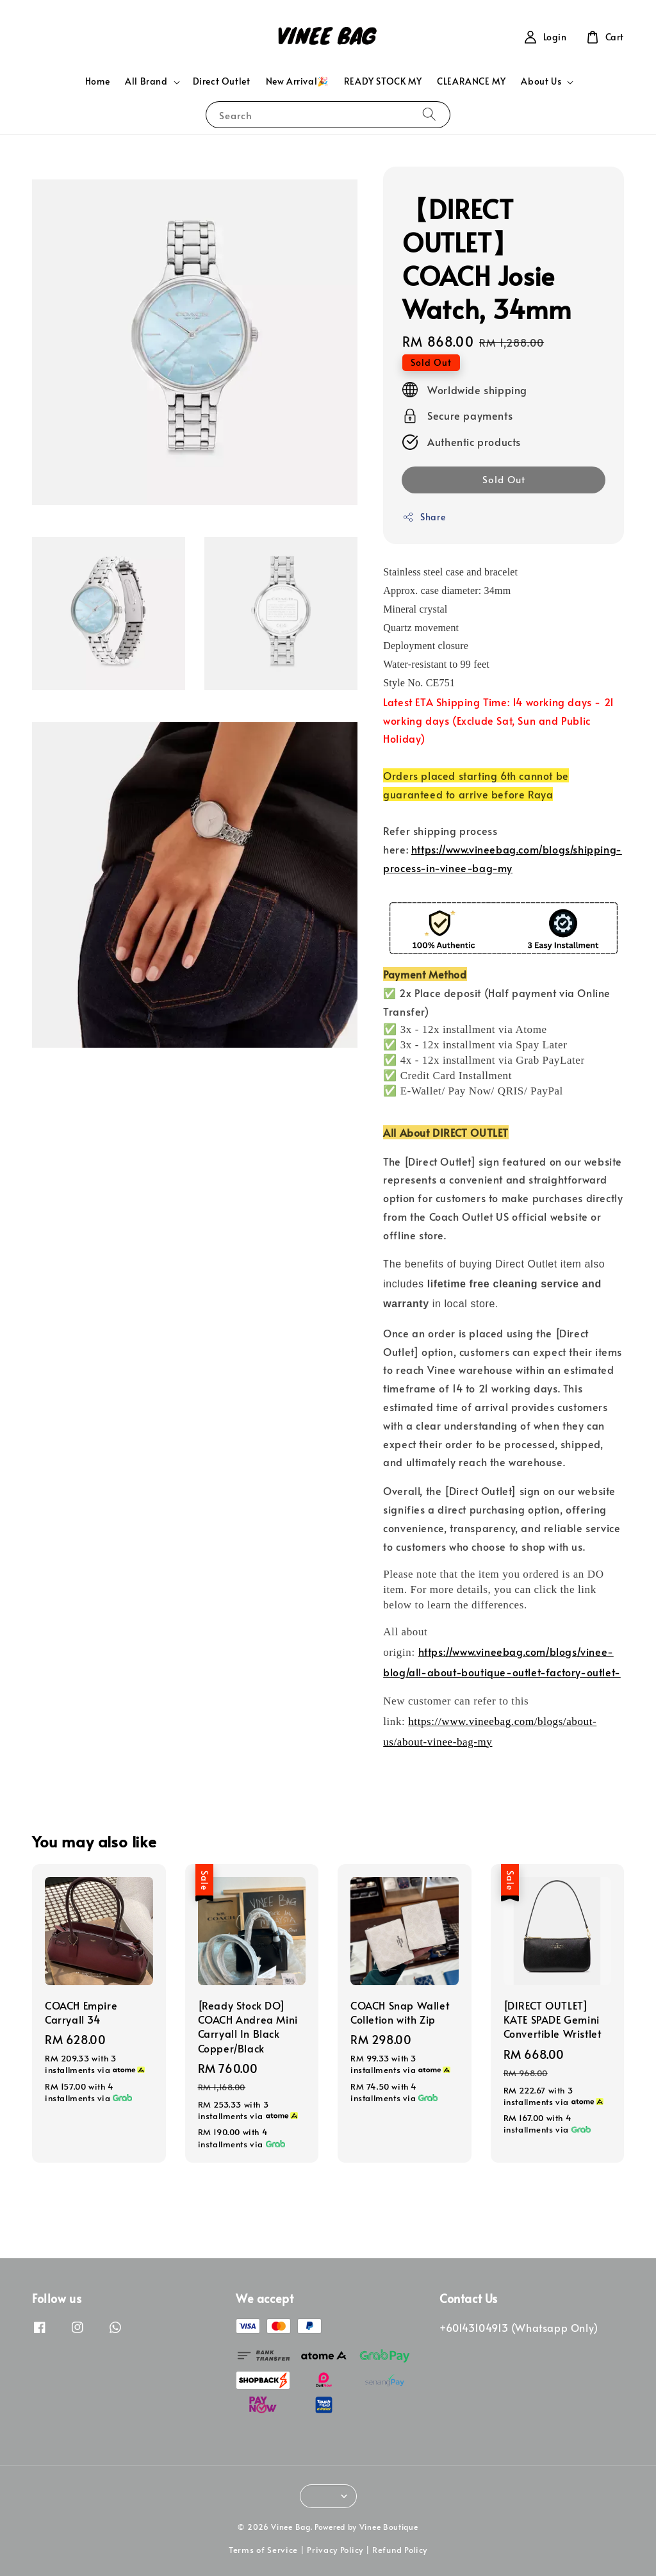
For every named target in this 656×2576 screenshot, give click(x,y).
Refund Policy (399, 2549)
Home (97, 81)
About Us (541, 81)
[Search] (429, 114)
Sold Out (503, 479)
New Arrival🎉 (297, 81)
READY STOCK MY (383, 81)
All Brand (146, 81)
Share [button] (423, 517)
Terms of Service (263, 2549)
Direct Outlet (221, 81)
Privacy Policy (335, 2549)
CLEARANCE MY (471, 81)
